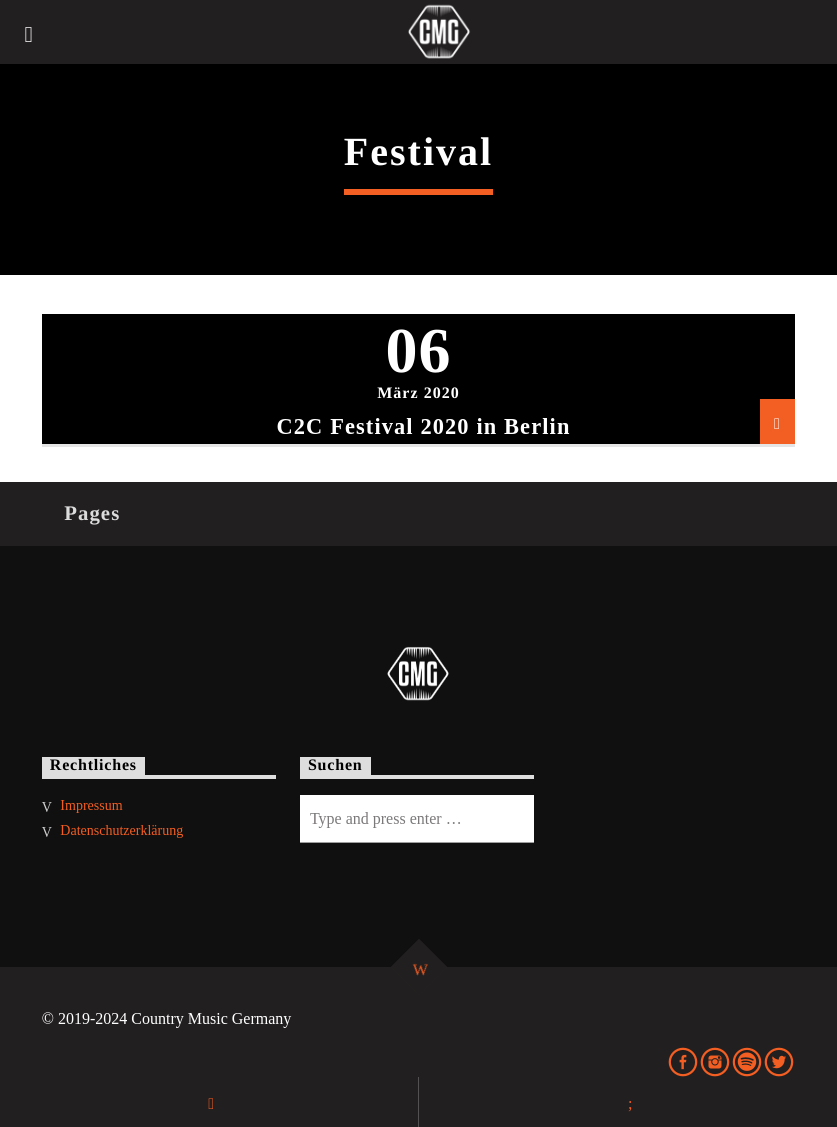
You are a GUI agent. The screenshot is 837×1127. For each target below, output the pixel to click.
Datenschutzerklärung (121, 830)
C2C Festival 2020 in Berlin (424, 426)
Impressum (91, 805)
